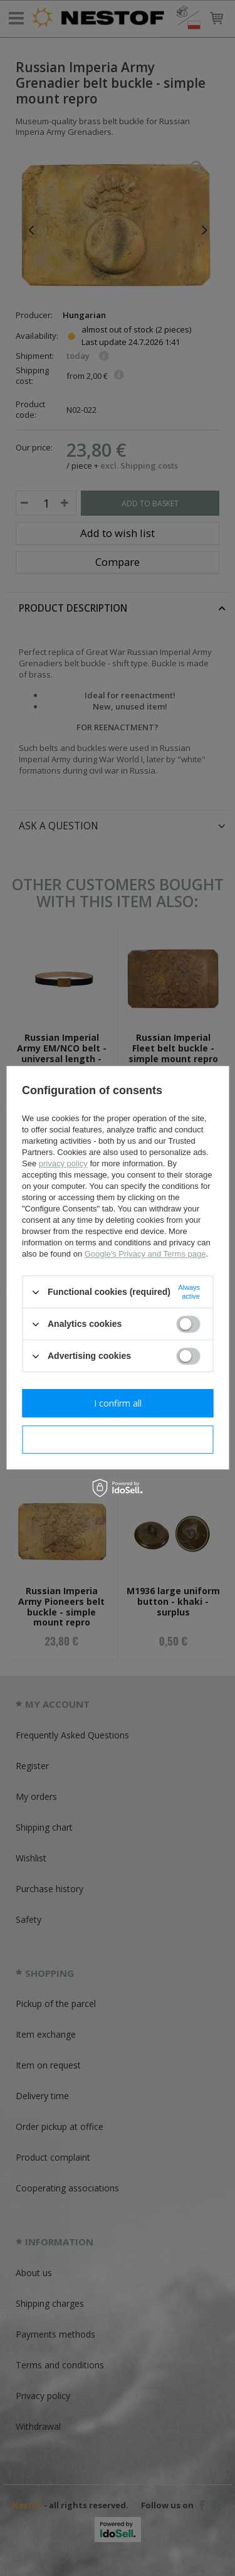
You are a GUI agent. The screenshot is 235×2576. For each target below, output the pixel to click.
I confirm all (118, 1403)
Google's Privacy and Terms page (145, 1254)
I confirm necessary (117, 1439)
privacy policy (63, 1163)
